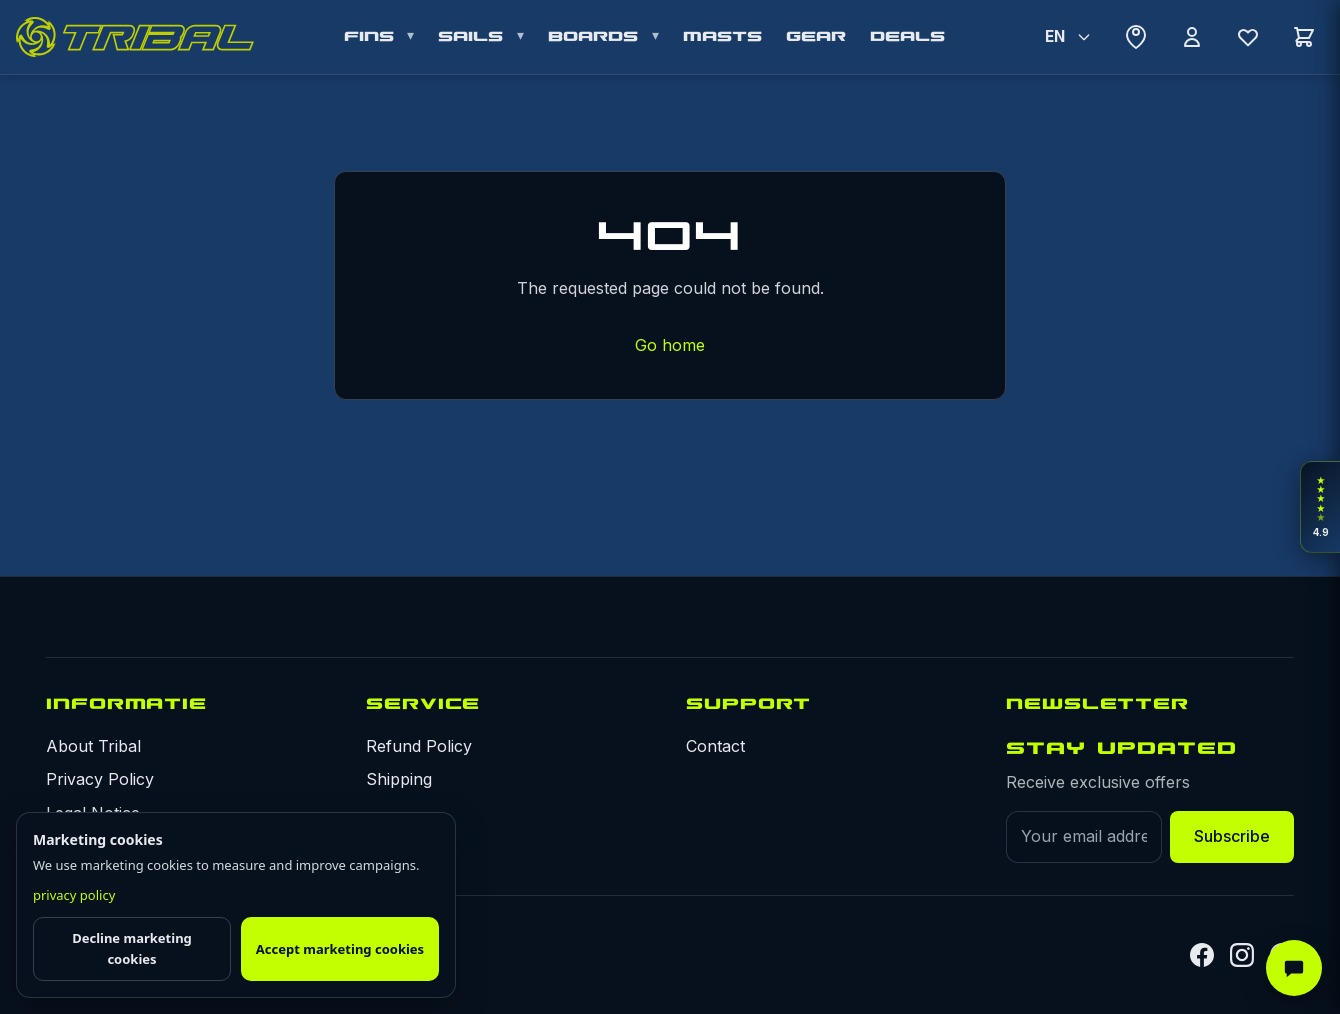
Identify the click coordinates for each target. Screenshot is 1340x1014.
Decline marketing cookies (132, 948)
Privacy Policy (100, 779)
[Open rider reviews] (1320, 507)
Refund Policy (419, 746)
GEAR (816, 36)
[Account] (1192, 37)
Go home (670, 345)
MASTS (722, 36)
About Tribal (93, 746)
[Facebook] (1202, 955)
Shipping (399, 779)
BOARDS (597, 36)
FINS (373, 36)
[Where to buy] (1136, 37)
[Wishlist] (1248, 37)
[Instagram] (1242, 955)
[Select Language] (1067, 37)
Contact (715, 746)
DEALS (907, 36)
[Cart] (1304, 37)
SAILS (474, 36)
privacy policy (74, 895)
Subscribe (1232, 836)
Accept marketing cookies (340, 949)
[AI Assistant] (1294, 968)
